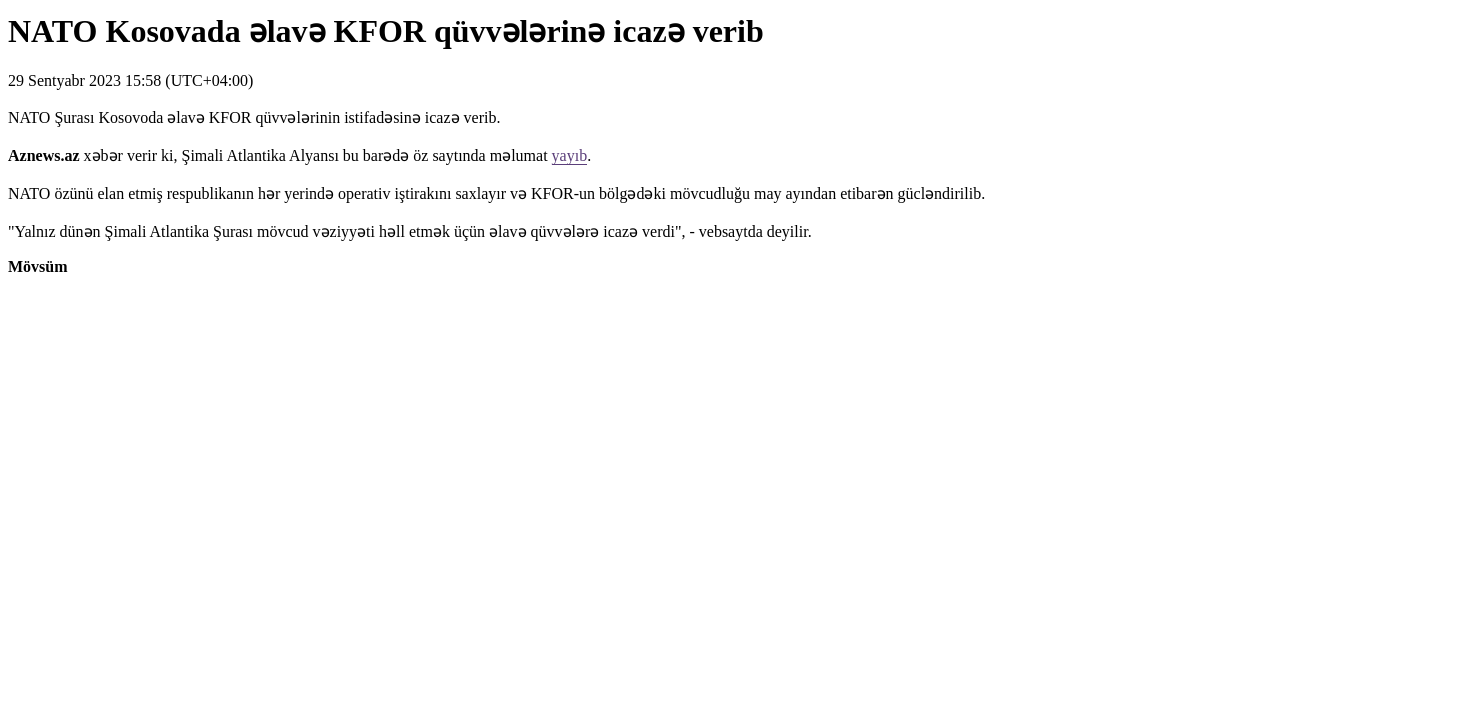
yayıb (570, 155)
